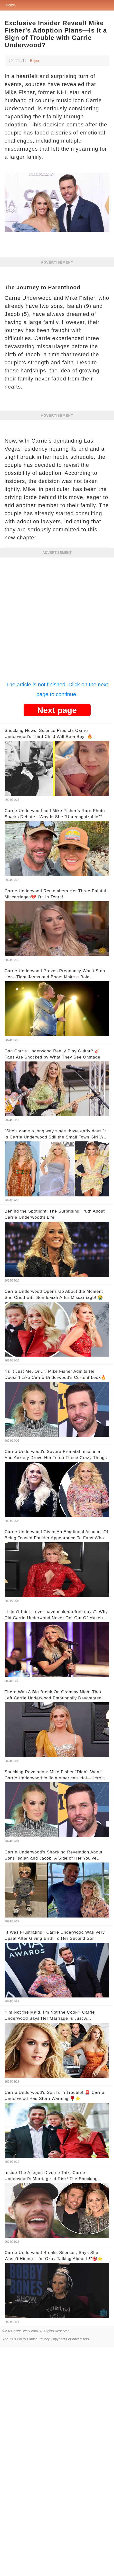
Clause (32, 2339)
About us (9, 2339)
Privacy (44, 2339)
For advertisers (77, 2339)
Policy (21, 2339)
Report (35, 60)
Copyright (58, 2339)
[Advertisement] (57, 617)
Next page (57, 710)
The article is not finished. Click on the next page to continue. (57, 689)
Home (10, 5)
